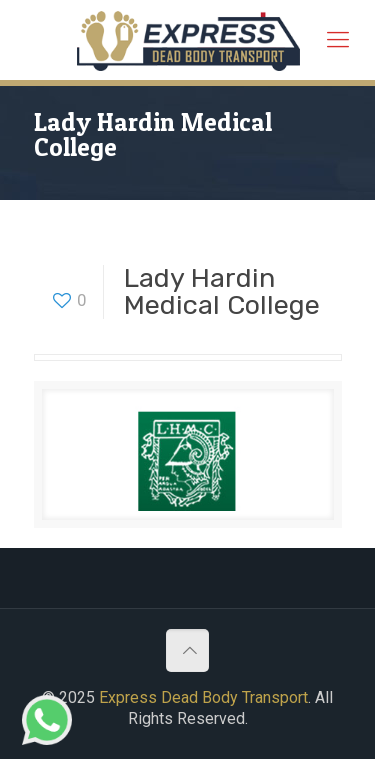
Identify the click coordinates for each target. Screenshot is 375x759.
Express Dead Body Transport (203, 697)
